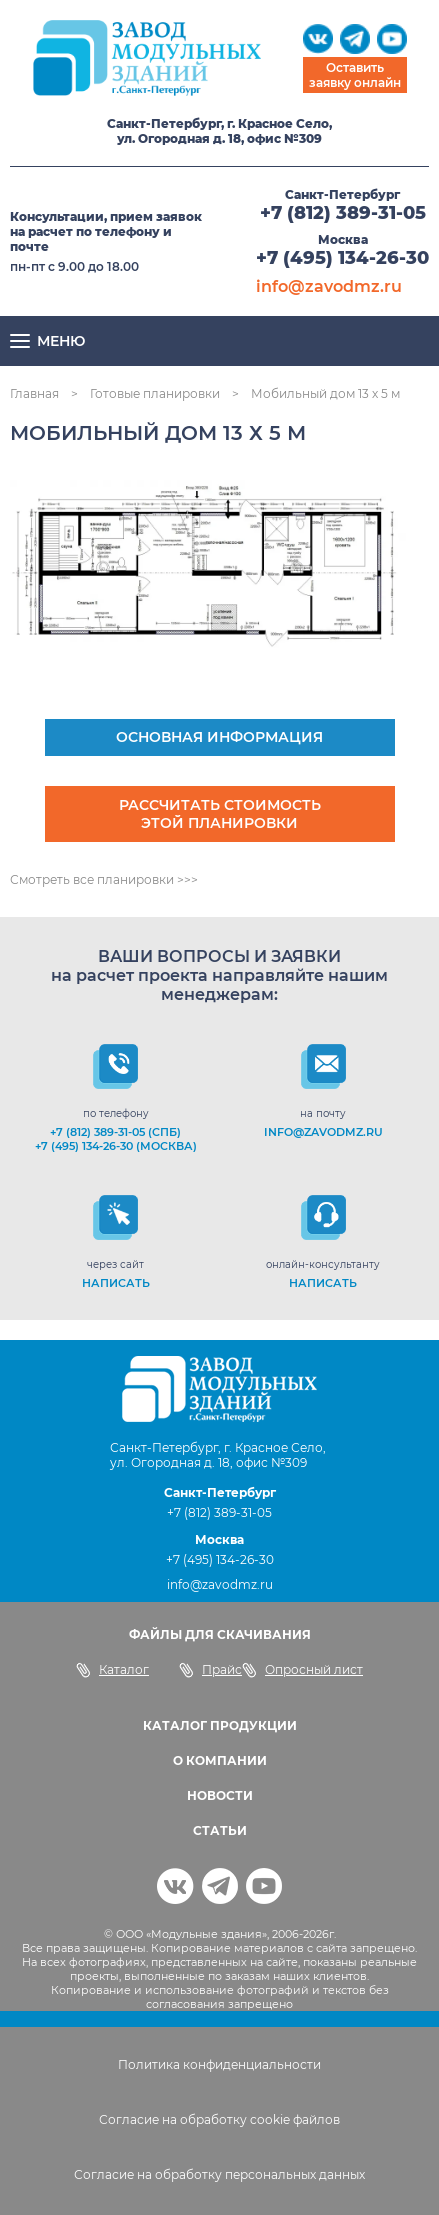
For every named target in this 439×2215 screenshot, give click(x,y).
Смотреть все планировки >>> (104, 879)
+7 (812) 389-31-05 (343, 213)
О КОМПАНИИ (220, 1760)
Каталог (112, 1670)
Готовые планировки (155, 393)
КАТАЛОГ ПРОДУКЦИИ (220, 1725)
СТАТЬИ (220, 1830)
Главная (34, 393)
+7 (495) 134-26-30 (342, 258)
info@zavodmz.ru (329, 286)
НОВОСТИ (220, 1795)
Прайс (210, 1670)
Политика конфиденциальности (219, 2064)
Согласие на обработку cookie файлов (219, 2119)
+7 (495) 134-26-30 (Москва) (116, 1146)
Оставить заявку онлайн (355, 75)
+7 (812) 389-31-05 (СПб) (115, 1132)
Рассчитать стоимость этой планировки (220, 814)
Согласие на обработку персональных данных (219, 2174)
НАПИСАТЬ (116, 1283)
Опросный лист (302, 1670)
